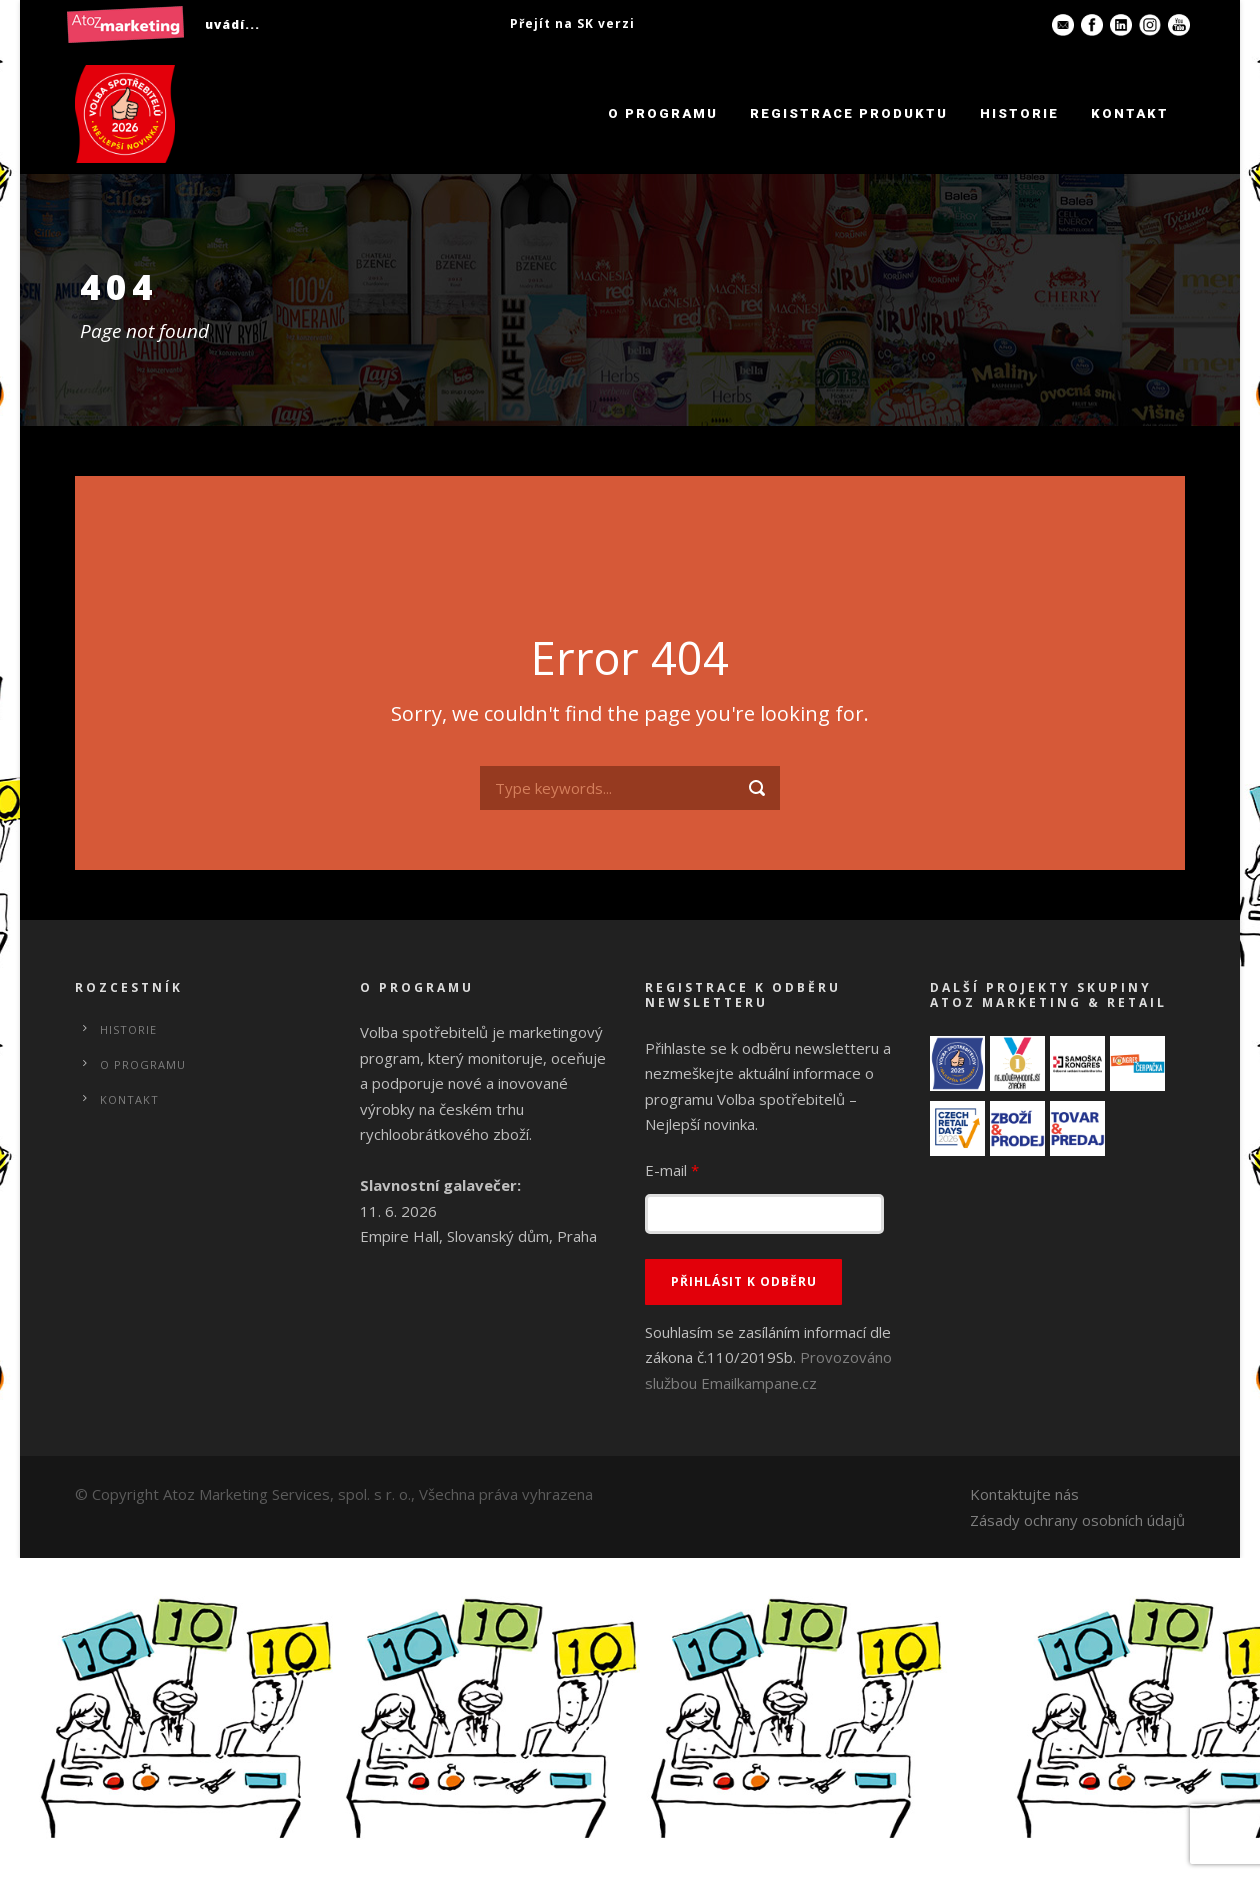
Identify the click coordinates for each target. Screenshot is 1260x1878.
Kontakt (1130, 113)
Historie (1019, 113)
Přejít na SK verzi (572, 23)
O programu (663, 113)
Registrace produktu (849, 113)
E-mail (672, 1170)
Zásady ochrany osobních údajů (1077, 1520)
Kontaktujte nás (1024, 1494)
